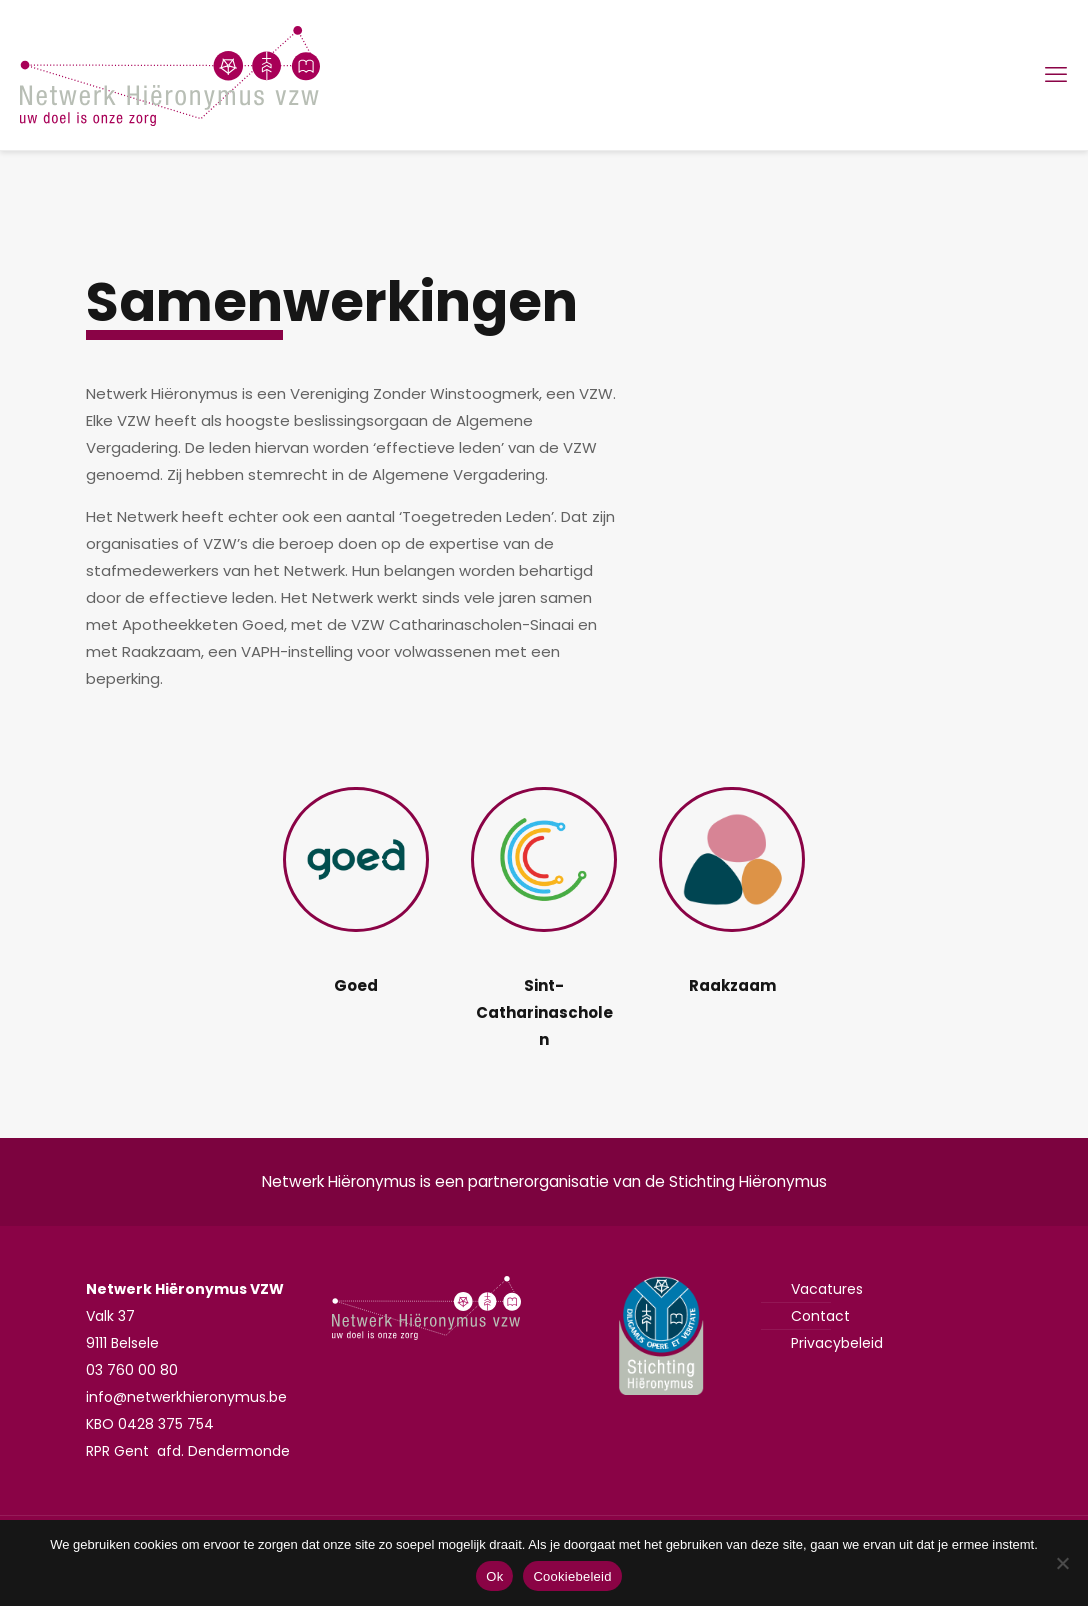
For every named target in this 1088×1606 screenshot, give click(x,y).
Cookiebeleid (572, 1576)
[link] (355, 859)
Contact (820, 1316)
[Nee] (1063, 1563)
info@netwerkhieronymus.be (186, 1397)
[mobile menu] (1056, 75)
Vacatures (827, 1289)
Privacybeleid (837, 1343)
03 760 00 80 (132, 1370)
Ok (494, 1576)
